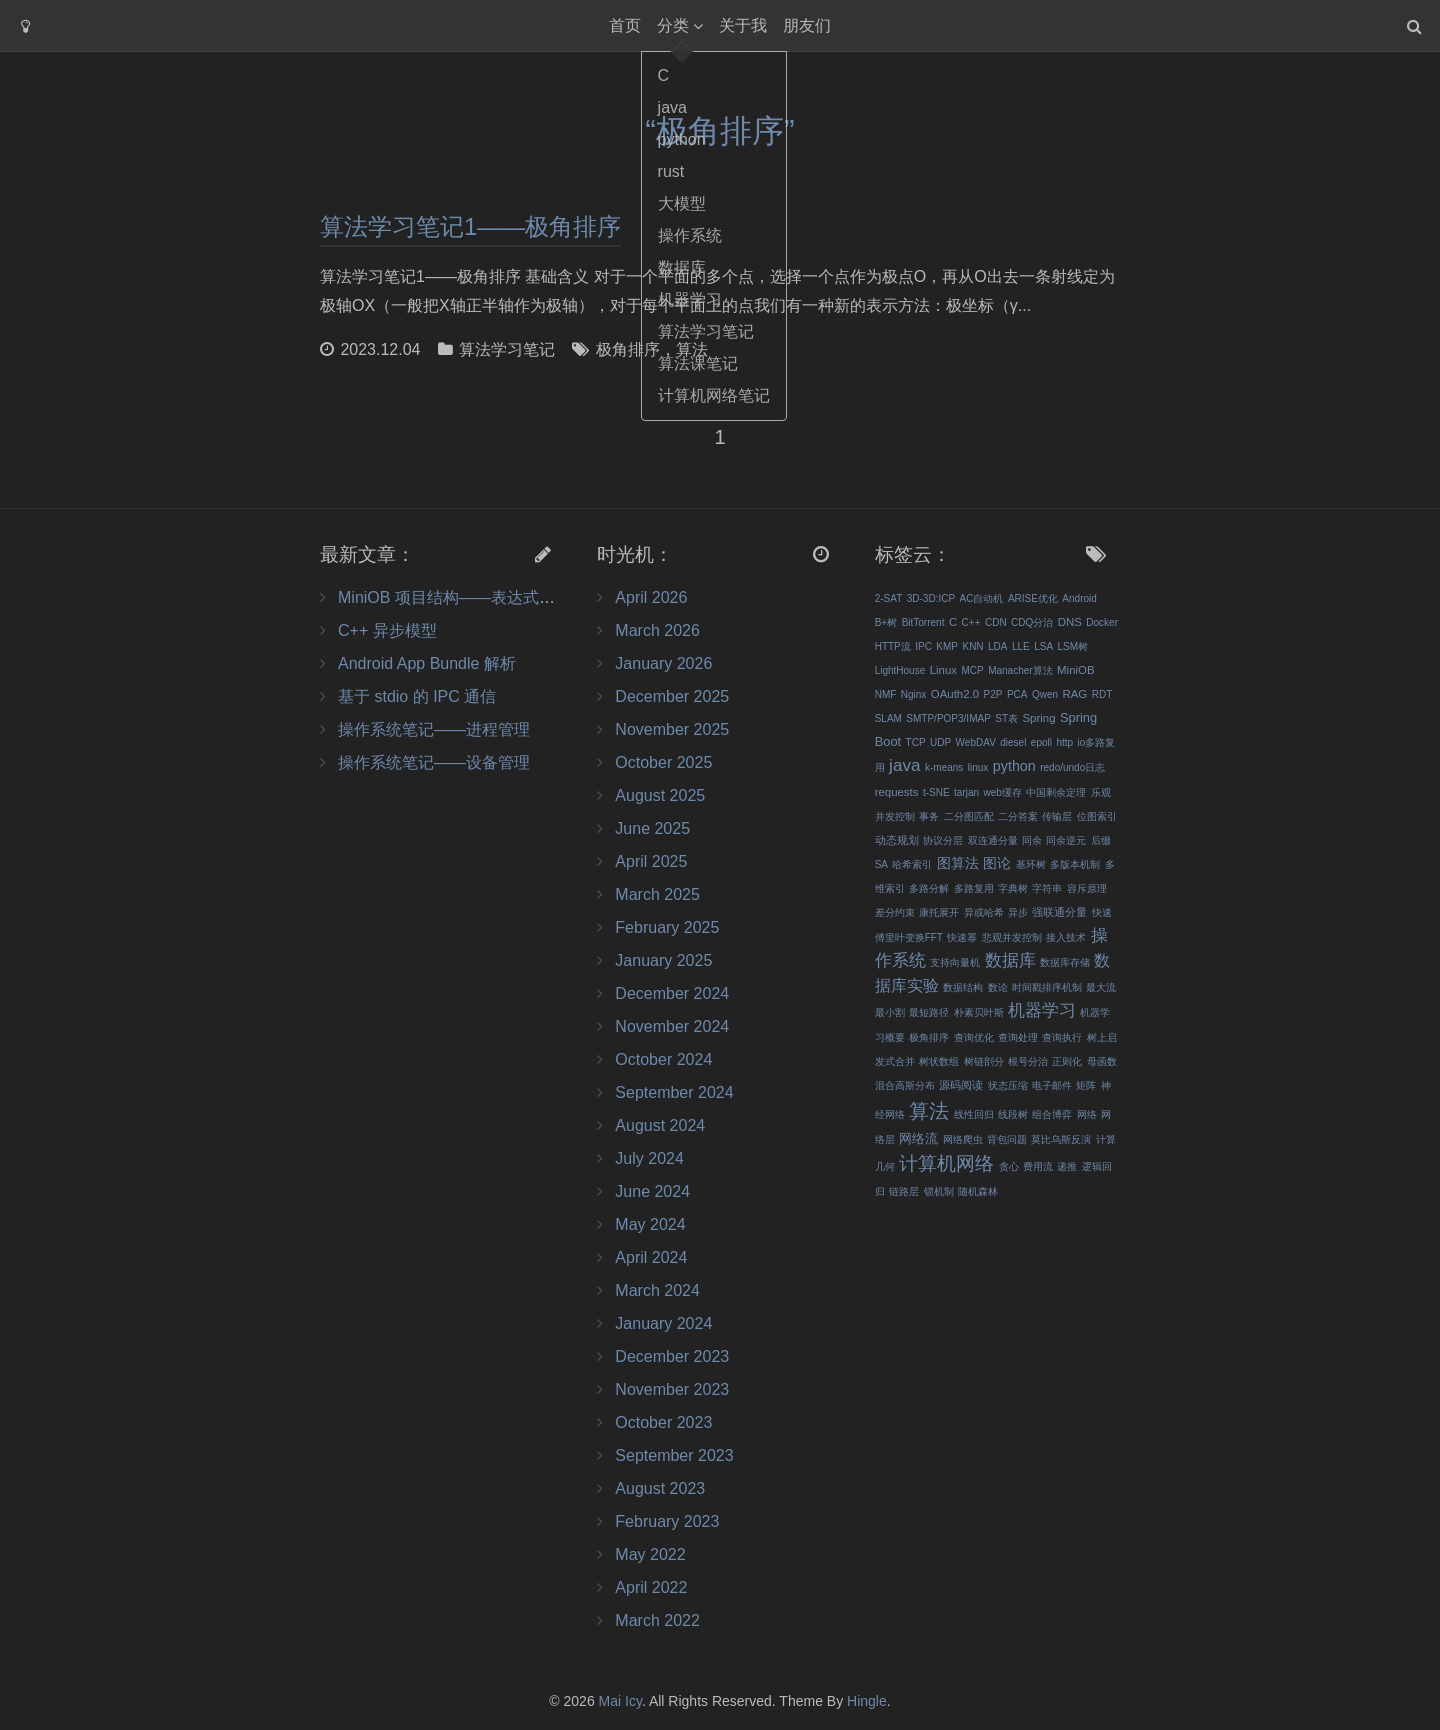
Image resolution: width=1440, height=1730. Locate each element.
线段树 (1013, 1114)
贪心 (1009, 1166)
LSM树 (1073, 646)
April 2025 (651, 861)
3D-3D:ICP (931, 598)
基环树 (1031, 864)
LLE (1021, 646)
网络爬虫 (963, 1139)
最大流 (1101, 987)
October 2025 (663, 762)
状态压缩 (1008, 1085)
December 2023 (672, 1356)
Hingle (867, 1701)
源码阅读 (961, 1085)
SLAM (888, 718)
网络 (1087, 1114)
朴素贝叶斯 (979, 1012)
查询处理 (1018, 1037)
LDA (997, 646)
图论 (997, 863)
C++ (971, 622)
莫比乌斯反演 (1061, 1139)
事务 (929, 816)
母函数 (1102, 1061)
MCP (972, 670)
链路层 (904, 1191)
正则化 (1067, 1061)
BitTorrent (923, 622)
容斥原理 (1087, 888)
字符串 (1047, 888)
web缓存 (1003, 792)
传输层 (1057, 816)
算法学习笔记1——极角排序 (470, 226)
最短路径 (929, 1012)
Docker (1102, 622)
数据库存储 (1065, 962)
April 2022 (651, 1587)
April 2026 (651, 597)
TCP (916, 742)
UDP (940, 742)
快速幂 (962, 937)
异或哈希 (984, 912)
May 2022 (650, 1554)
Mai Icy (620, 1701)
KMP (947, 646)
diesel (1013, 742)
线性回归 (974, 1114)
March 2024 (657, 1290)
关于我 (743, 25)
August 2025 (660, 795)
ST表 (1006, 718)
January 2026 (663, 663)
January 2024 (663, 1323)
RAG (1074, 694)
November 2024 (672, 1026)
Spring (1039, 718)
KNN (972, 646)
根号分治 (1028, 1061)
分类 (673, 25)
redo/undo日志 (1072, 767)
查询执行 (1062, 1037)
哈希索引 (912, 864)
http (1064, 742)
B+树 (886, 622)
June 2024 (652, 1191)
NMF (886, 694)
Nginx (914, 694)
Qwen (1045, 694)
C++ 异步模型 (387, 630)
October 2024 (663, 1059)
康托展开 (939, 912)
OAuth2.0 (955, 694)
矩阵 (1086, 1085)
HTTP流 (893, 646)
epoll (1041, 742)
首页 (625, 25)
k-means (944, 767)
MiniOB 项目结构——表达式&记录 (460, 597)
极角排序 (628, 349)
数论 (998, 987)
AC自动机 (982, 598)
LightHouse (900, 670)
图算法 (958, 863)
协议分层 (943, 840)
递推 (1067, 1166)
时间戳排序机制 (1047, 987)
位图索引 (1097, 816)
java (904, 765)
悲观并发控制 (1012, 937)
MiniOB (1075, 670)
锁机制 (939, 1191)
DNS (1070, 622)
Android (1079, 598)
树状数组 (939, 1061)
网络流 (918, 1138)
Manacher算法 (1020, 670)
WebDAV (976, 742)
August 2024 (660, 1125)
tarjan (966, 792)
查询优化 (974, 1037)
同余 (1032, 840)
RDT (1102, 694)
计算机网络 (946, 1163)
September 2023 (674, 1455)
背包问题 (1007, 1139)
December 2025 (672, 696)
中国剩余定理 (1056, 792)
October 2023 (663, 1422)
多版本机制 (1075, 864)
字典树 (1013, 888)
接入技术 (1066, 937)
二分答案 (1018, 816)
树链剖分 (984, 1061)
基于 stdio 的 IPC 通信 (417, 696)
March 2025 (657, 894)
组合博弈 (1052, 1114)
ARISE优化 (1033, 598)
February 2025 (667, 927)
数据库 (1010, 960)
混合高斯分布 (905, 1085)
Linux (943, 670)
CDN (996, 622)
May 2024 (650, 1224)
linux (978, 767)
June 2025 (652, 828)
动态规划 (897, 840)
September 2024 (674, 1092)
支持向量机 (955, 962)
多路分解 (929, 888)
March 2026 (657, 630)
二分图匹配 (969, 816)
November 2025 (672, 729)
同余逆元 (1066, 840)
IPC (923, 646)
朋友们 (807, 25)
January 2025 (663, 960)
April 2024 (651, 1257)
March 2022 (657, 1620)
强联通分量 (1059, 912)
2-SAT (889, 598)
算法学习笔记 (507, 349)
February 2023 (667, 1521)
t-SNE (936, 792)
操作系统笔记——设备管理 (434, 762)
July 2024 (649, 1158)
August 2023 (660, 1488)
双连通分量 (993, 840)
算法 (692, 349)
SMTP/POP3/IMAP (948, 718)
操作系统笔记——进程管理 (434, 729)
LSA (1043, 646)
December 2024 (672, 993)
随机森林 (978, 1191)
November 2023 (672, 1389)
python (1014, 766)
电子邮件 (1052, 1085)
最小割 (890, 1012)
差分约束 (895, 912)
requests (897, 792)
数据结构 (963, 987)
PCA (1017, 694)
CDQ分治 (1032, 622)
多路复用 (974, 888)
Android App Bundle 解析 (427, 663)
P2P (993, 694)
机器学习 (1042, 1010)
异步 (1018, 912)
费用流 (1038, 1166)
